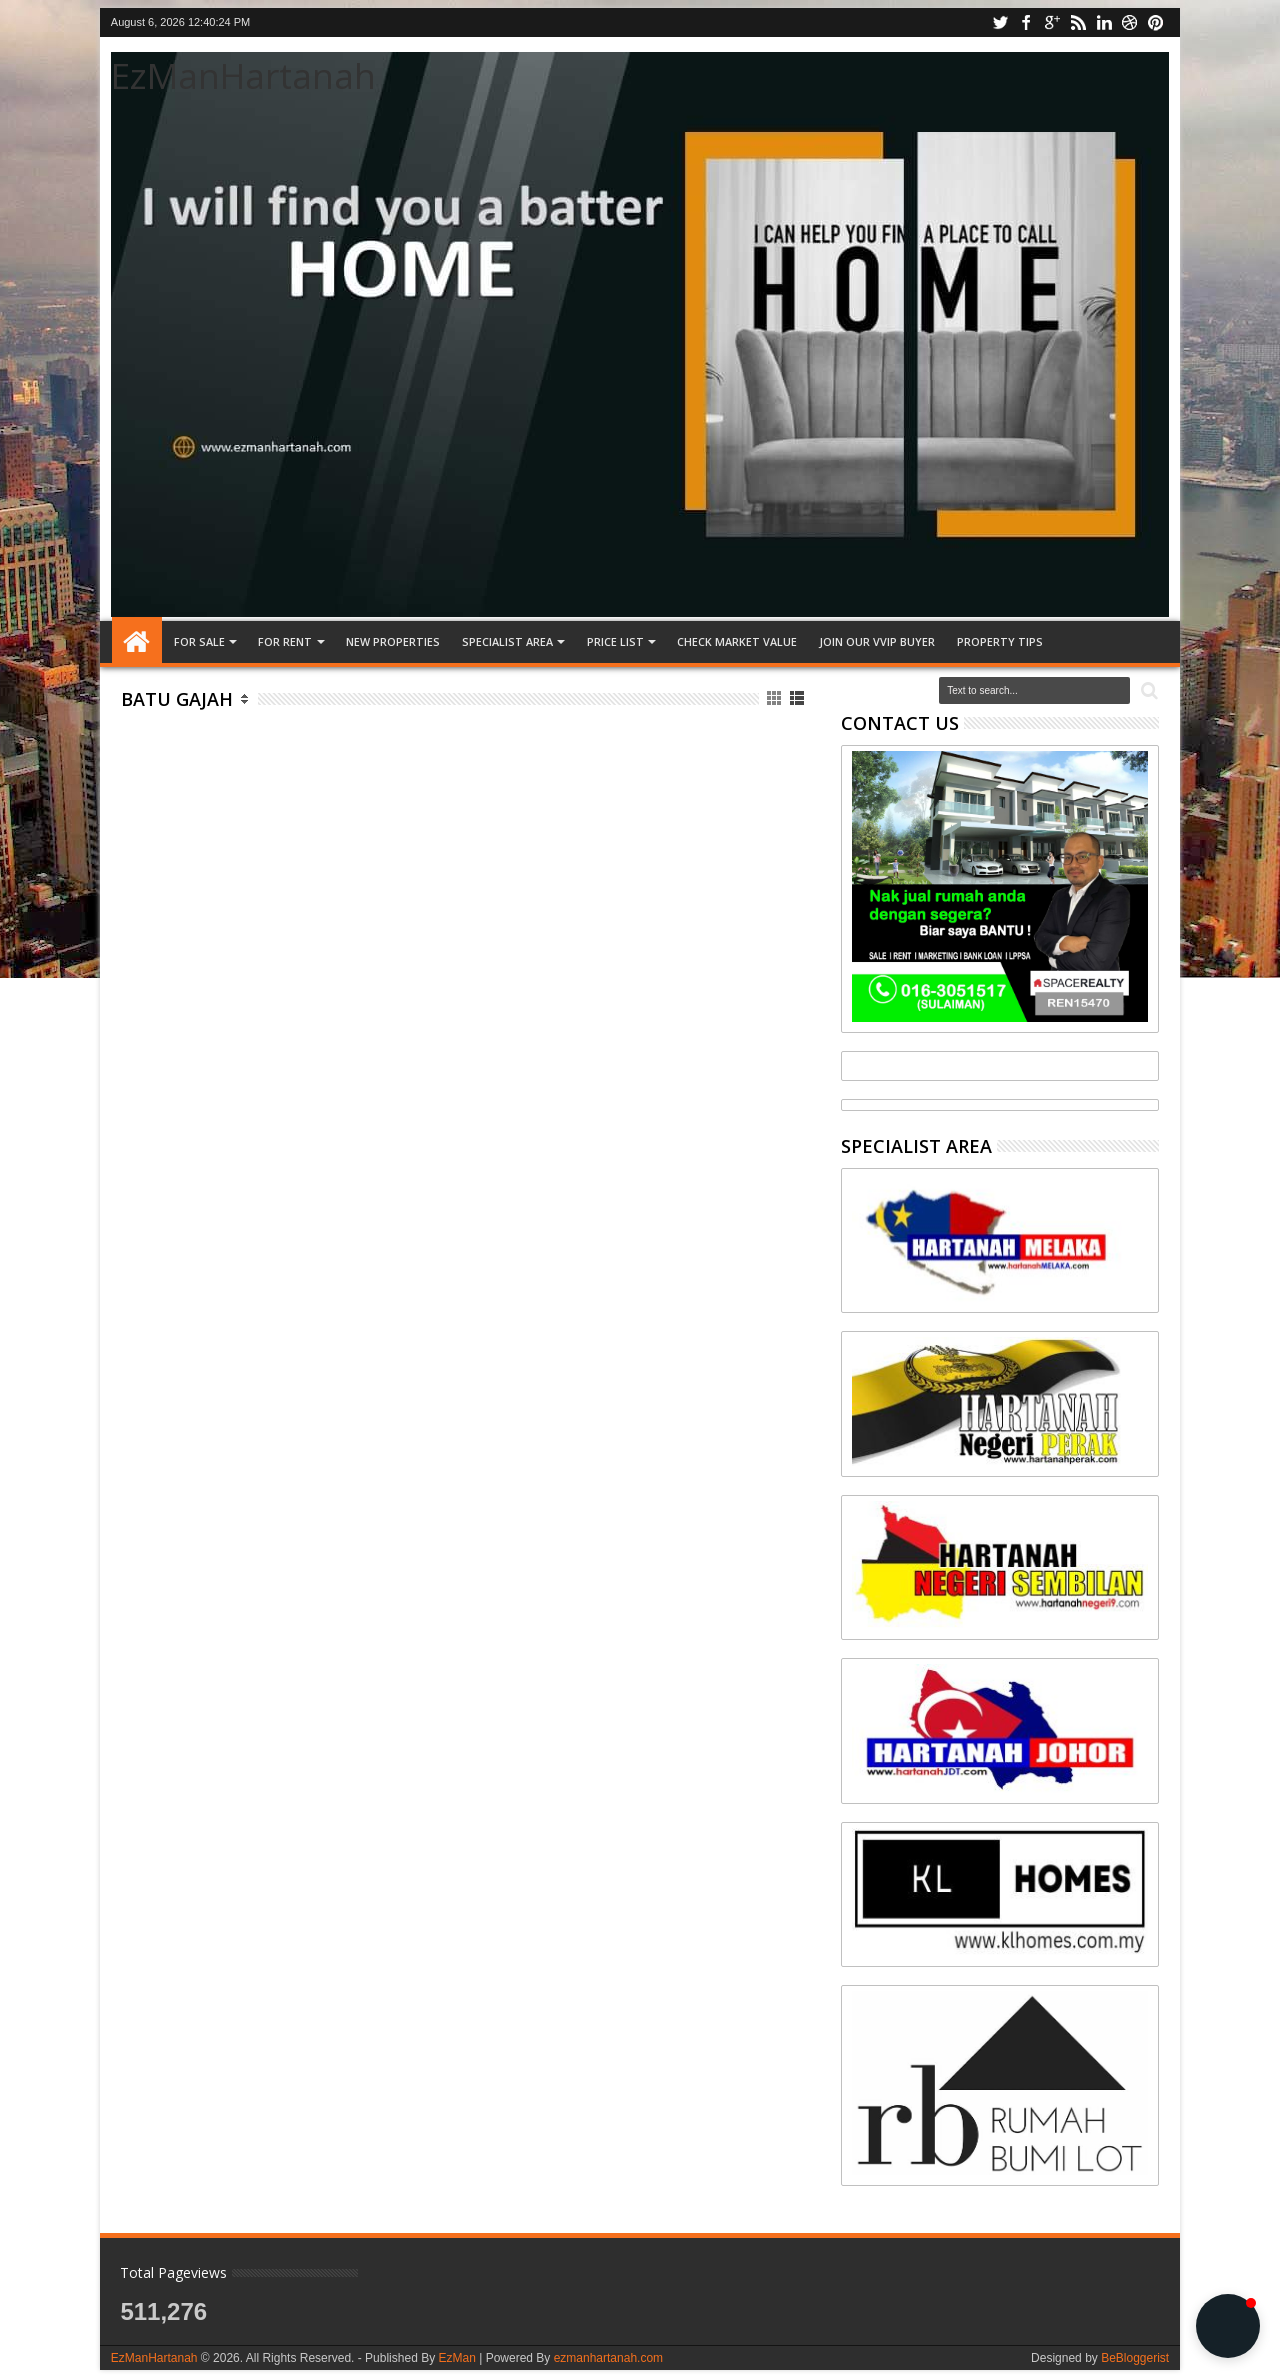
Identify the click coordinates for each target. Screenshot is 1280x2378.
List (798, 698)
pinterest (1156, 22)
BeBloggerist (1135, 2358)
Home (137, 642)
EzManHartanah (243, 75)
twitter (1000, 22)
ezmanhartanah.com (608, 2358)
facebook (1026, 22)
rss (1078, 22)
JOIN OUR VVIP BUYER (877, 641)
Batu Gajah (177, 699)
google (1052, 22)
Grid (775, 698)
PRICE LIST (615, 641)
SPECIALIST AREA (507, 641)
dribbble (1130, 22)
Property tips (1000, 641)
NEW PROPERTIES (393, 641)
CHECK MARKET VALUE (737, 641)
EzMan (456, 2358)
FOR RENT (285, 641)
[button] (1228, 2326)
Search (1147, 691)
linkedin (1104, 22)
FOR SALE (199, 641)
